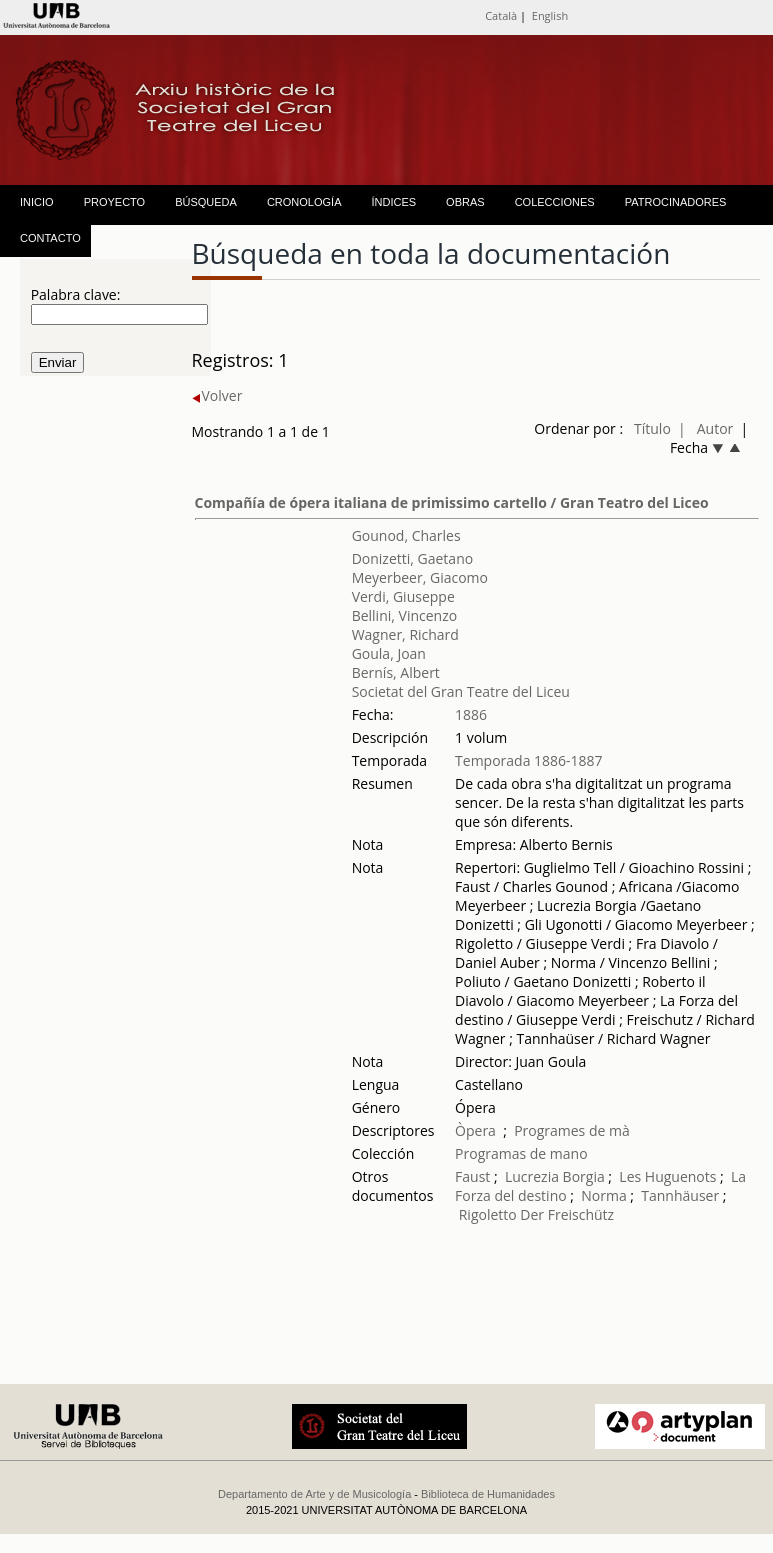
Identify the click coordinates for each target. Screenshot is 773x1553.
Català (501, 15)
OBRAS (465, 202)
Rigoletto (488, 1214)
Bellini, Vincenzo (405, 615)
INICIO (37, 202)
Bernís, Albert (396, 672)
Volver (217, 395)
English (550, 15)
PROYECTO (115, 202)
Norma (603, 1195)
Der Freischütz (567, 1214)
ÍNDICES (393, 202)
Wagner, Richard (405, 634)
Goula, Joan (389, 653)
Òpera (475, 1130)
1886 (471, 714)
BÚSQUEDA (206, 202)
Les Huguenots (667, 1176)
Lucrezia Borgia (555, 1176)
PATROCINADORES (676, 202)
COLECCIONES (555, 202)
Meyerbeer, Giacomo (420, 577)
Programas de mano (521, 1153)
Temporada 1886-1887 (529, 760)
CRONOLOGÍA (304, 202)
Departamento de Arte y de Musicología (314, 1494)
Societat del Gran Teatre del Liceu (461, 691)
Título (652, 428)
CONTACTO (50, 238)
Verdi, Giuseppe (403, 596)
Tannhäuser (680, 1195)
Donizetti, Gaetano (413, 558)
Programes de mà (572, 1130)
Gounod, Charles (406, 535)
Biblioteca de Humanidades (488, 1494)
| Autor (705, 428)
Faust (472, 1176)
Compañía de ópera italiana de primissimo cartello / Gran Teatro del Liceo (452, 502)
